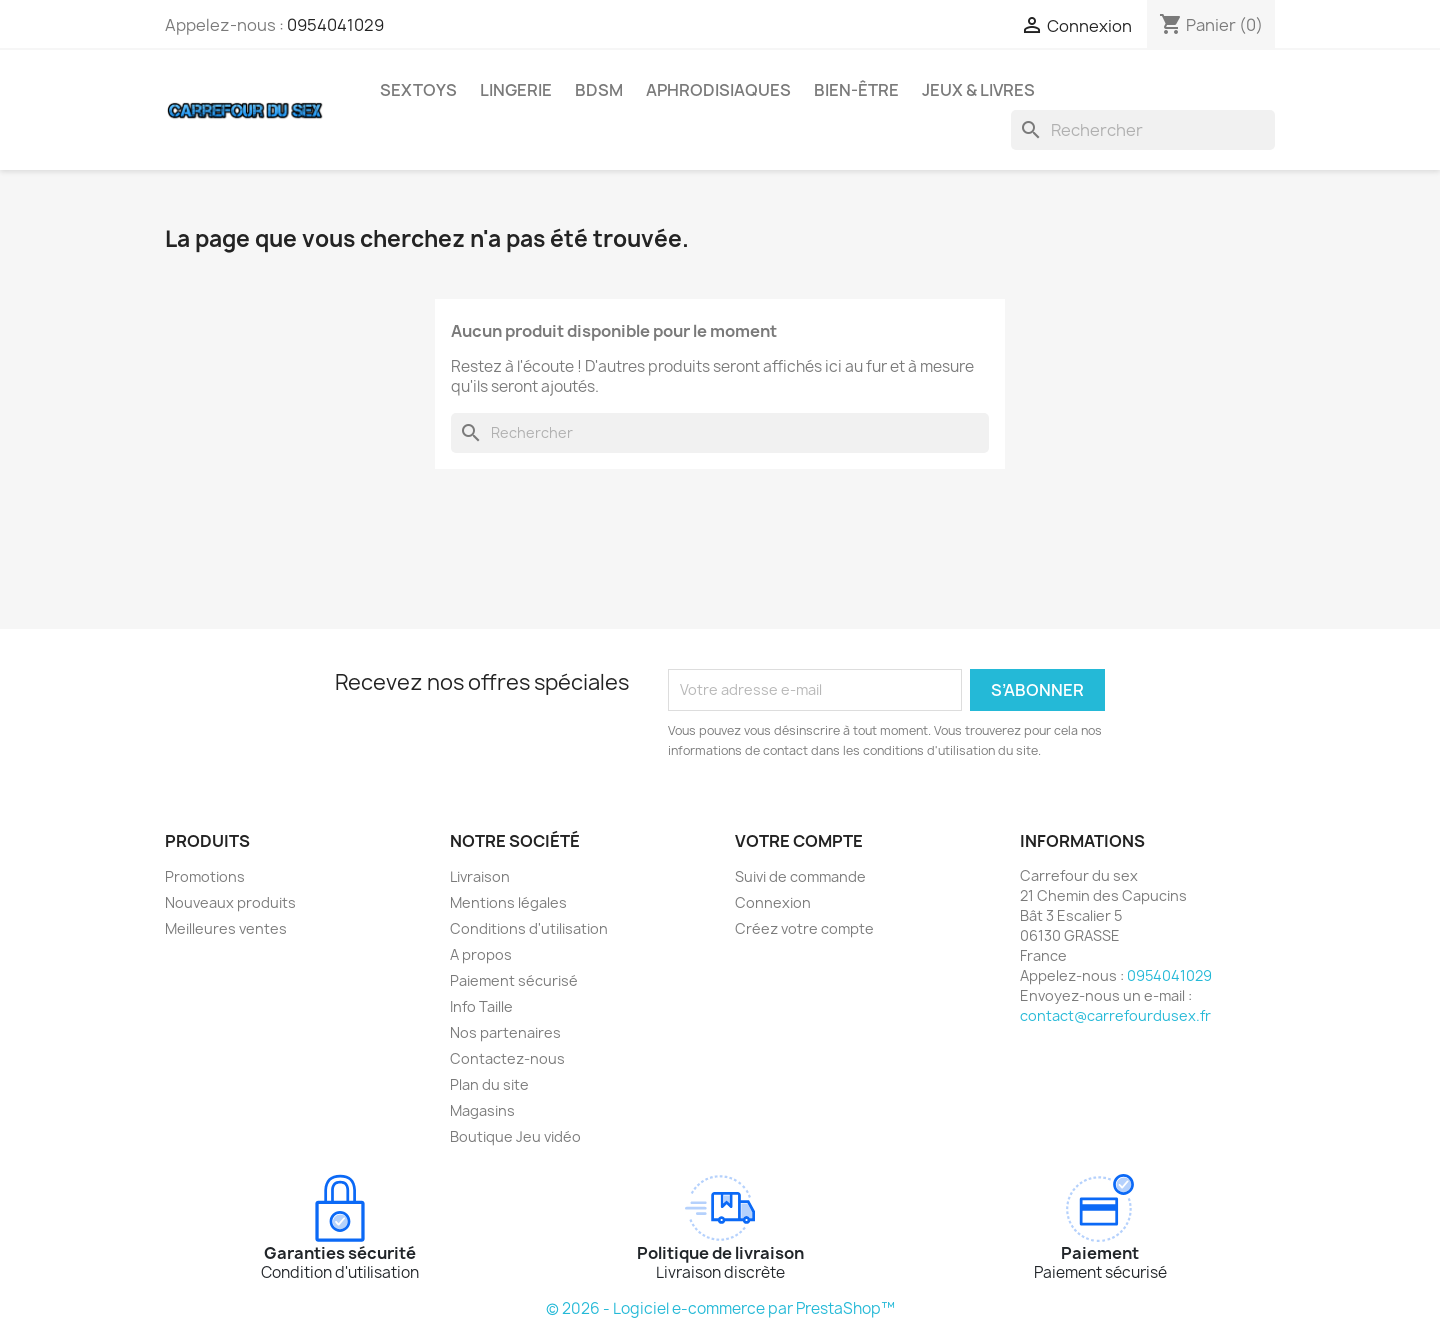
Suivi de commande (800, 876)
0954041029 (335, 25)
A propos (481, 954)
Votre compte (799, 841)
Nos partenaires (505, 1032)
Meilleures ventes (226, 928)
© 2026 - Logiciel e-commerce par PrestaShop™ (720, 1308)
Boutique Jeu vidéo (515, 1136)
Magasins (482, 1110)
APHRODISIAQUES (718, 90)
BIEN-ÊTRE (856, 90)
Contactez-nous (507, 1058)
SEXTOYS (418, 90)
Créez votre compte (804, 928)
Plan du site (489, 1084)
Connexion (773, 902)
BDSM (599, 90)
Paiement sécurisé (514, 980)
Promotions (205, 876)
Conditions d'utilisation (529, 928)
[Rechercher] (1143, 130)
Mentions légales (508, 902)
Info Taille (481, 1006)
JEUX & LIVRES (978, 90)
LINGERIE (516, 90)
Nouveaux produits (230, 902)
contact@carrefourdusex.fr (1115, 1015)
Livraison (480, 876)
